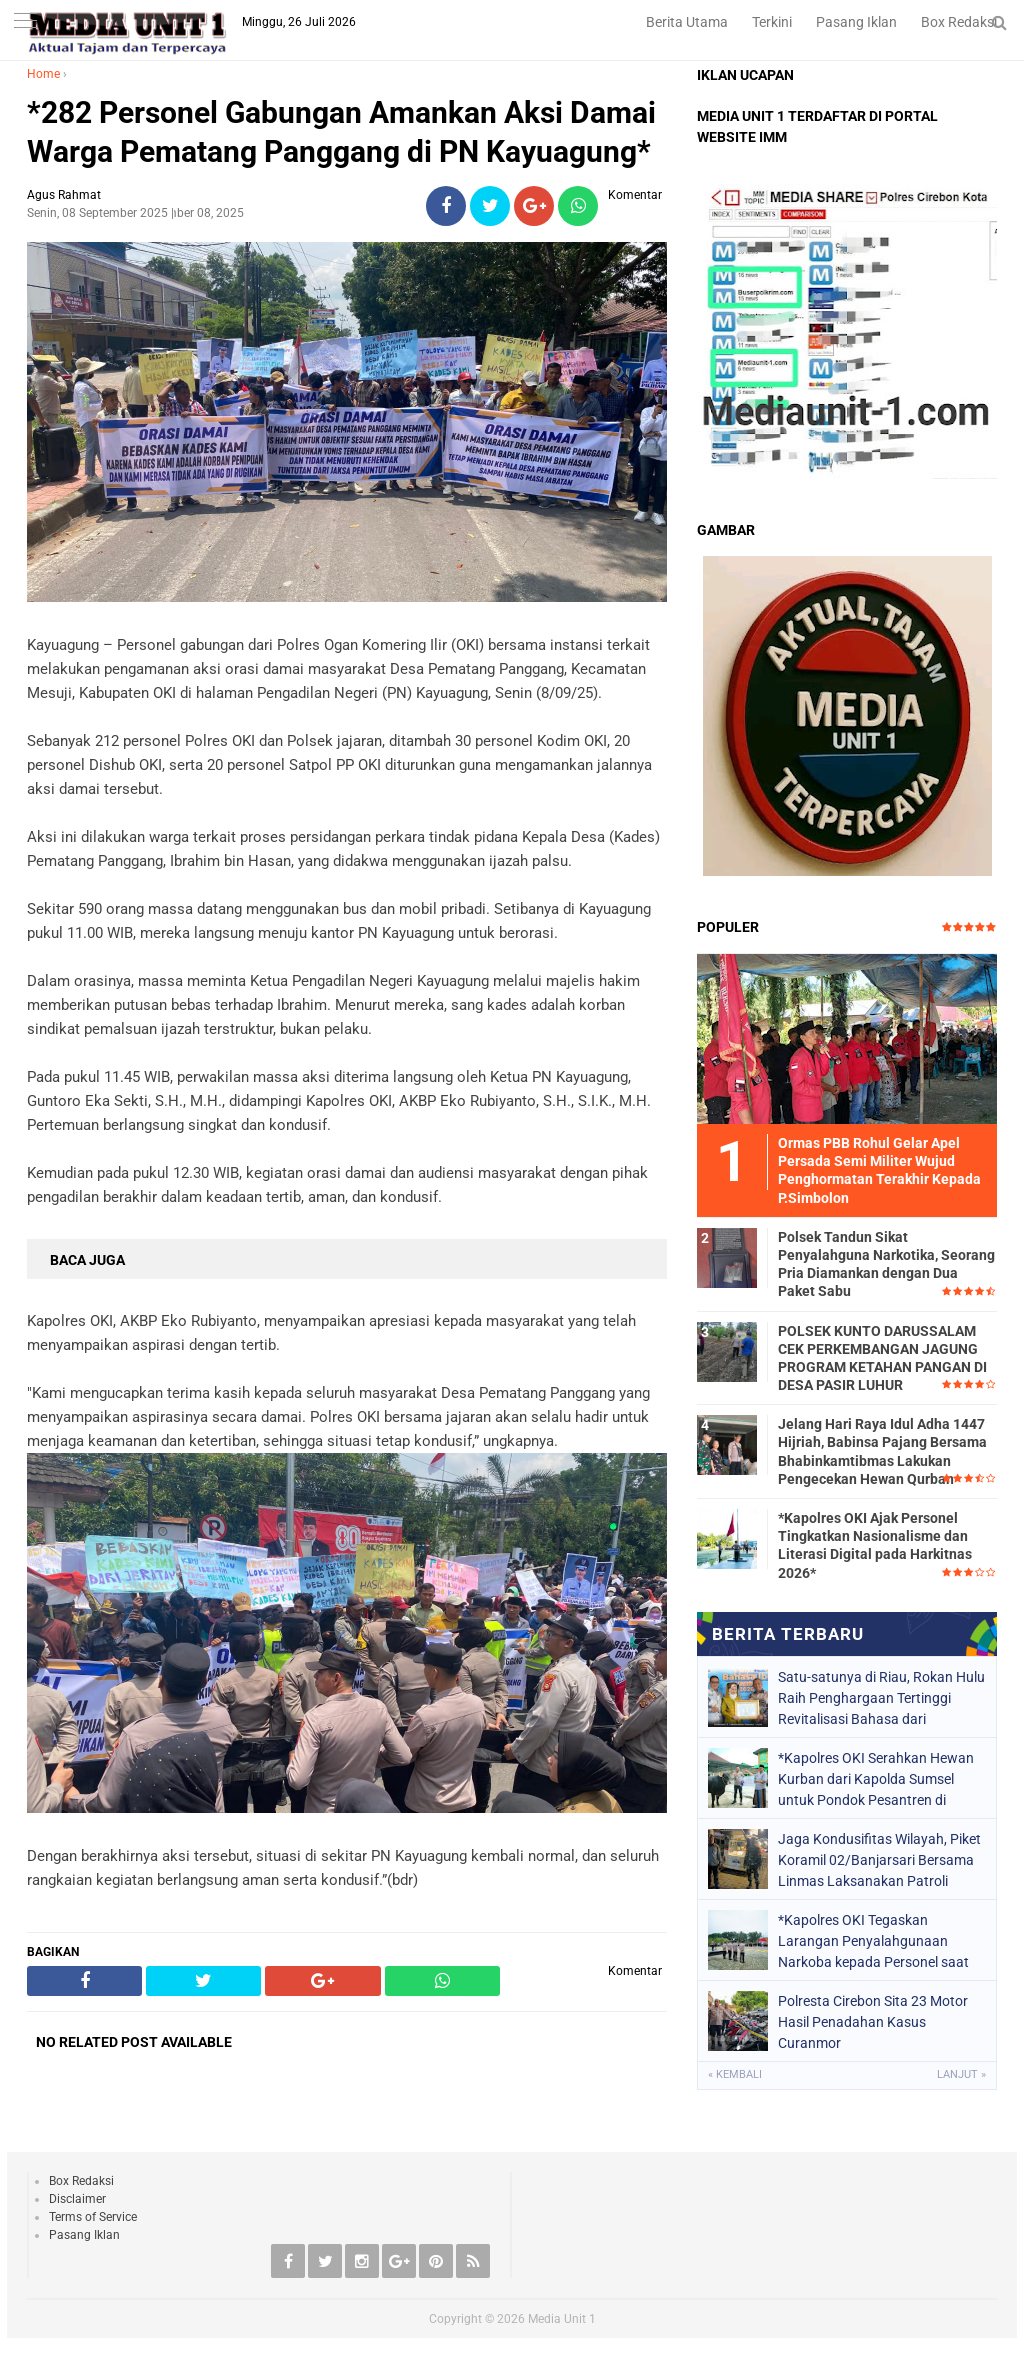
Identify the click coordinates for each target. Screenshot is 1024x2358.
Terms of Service (93, 2217)
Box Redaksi (959, 22)
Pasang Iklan (856, 22)
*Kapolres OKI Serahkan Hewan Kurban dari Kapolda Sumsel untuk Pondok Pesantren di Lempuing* (876, 1779)
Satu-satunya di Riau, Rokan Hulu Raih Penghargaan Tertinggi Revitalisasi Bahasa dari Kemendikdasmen (881, 1698)
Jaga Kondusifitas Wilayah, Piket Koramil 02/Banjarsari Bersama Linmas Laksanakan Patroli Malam (879, 1860)
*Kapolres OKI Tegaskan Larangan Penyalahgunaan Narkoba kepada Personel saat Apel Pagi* (873, 1941)
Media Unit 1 (562, 2319)
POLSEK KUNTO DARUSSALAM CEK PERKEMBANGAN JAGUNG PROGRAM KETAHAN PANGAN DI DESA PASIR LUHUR (882, 1358)
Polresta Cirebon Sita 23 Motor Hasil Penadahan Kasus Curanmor (873, 2022)
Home (43, 74)
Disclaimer (77, 2199)
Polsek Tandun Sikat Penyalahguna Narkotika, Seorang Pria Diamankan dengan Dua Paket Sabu (886, 1264)
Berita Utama (687, 22)
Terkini (772, 22)
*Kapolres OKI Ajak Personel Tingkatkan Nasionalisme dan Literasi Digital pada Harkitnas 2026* (875, 1545)
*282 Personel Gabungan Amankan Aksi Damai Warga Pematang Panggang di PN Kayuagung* (341, 132)
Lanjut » (961, 2074)
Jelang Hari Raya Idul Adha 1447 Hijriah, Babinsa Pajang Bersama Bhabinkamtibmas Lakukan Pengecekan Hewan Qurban (882, 1451)
